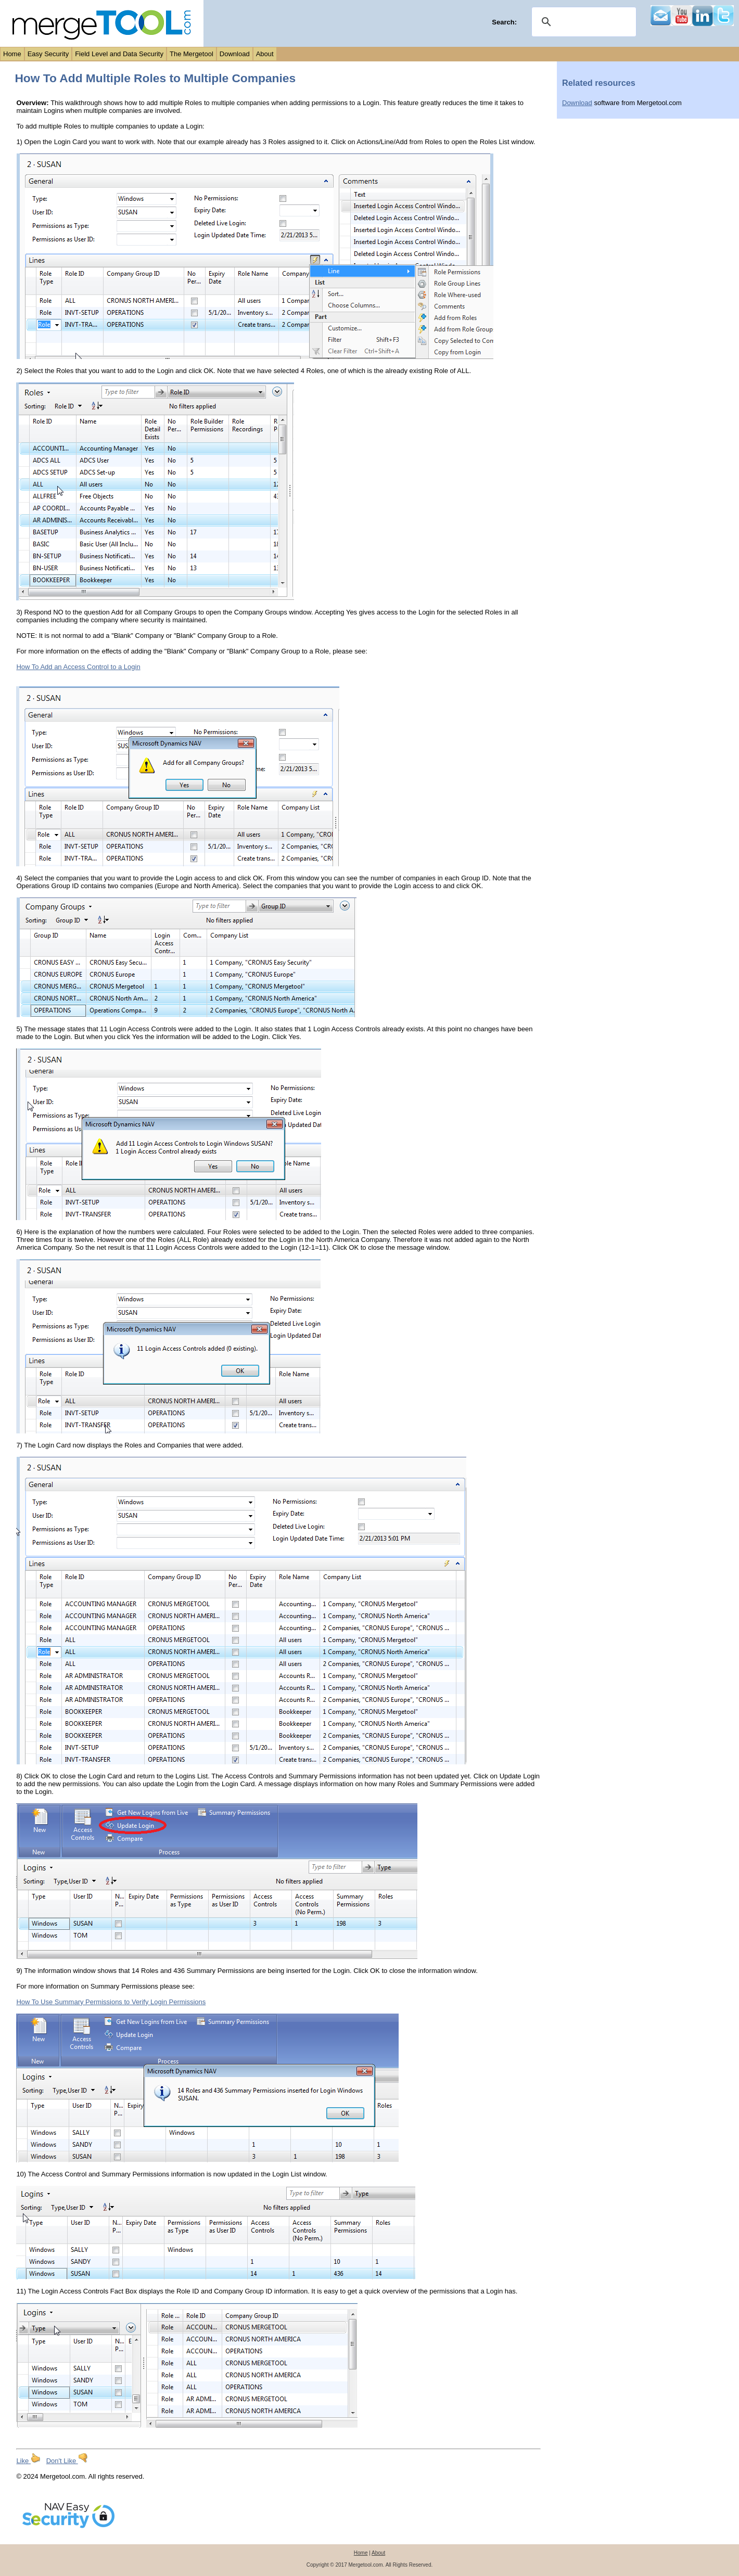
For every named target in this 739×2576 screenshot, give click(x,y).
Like (28, 2461)
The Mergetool (191, 54)
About (265, 54)
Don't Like (67, 2461)
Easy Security (48, 54)
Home (12, 54)
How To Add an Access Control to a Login (78, 667)
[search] (582, 22)
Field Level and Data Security (119, 54)
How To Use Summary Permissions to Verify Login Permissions (111, 2002)
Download (235, 54)
